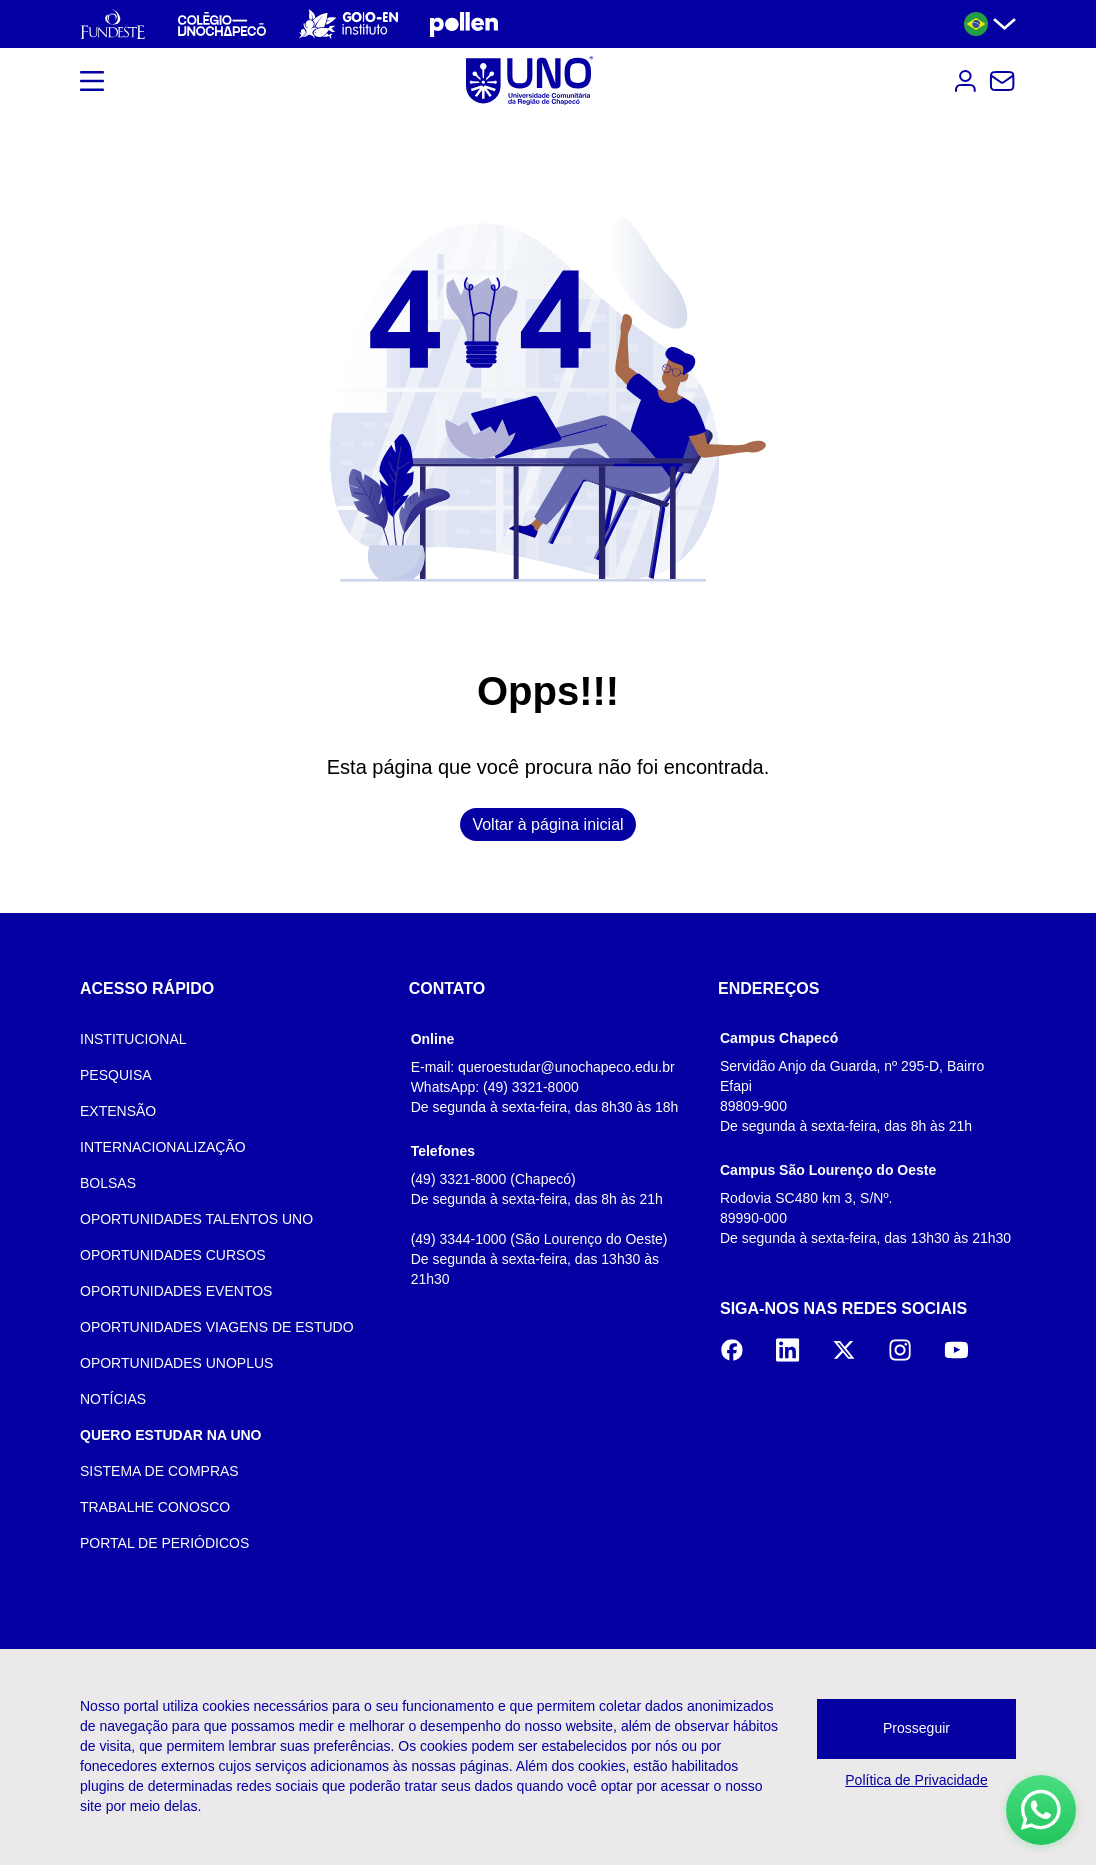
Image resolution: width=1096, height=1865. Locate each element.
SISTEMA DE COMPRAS (159, 1471)
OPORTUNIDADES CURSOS (173, 1255)
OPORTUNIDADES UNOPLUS (176, 1363)
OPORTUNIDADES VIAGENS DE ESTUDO (217, 1327)
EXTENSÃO (118, 1111)
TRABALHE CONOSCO (155, 1507)
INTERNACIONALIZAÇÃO (163, 1147)
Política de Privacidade (916, 1780)
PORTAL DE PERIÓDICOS (164, 1543)
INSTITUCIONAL (133, 1039)
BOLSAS (108, 1183)
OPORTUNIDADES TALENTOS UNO (196, 1219)
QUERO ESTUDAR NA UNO (171, 1435)
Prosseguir (916, 1728)
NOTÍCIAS (113, 1399)
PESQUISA (116, 1075)
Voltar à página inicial (547, 824)
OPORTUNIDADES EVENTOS (176, 1291)
